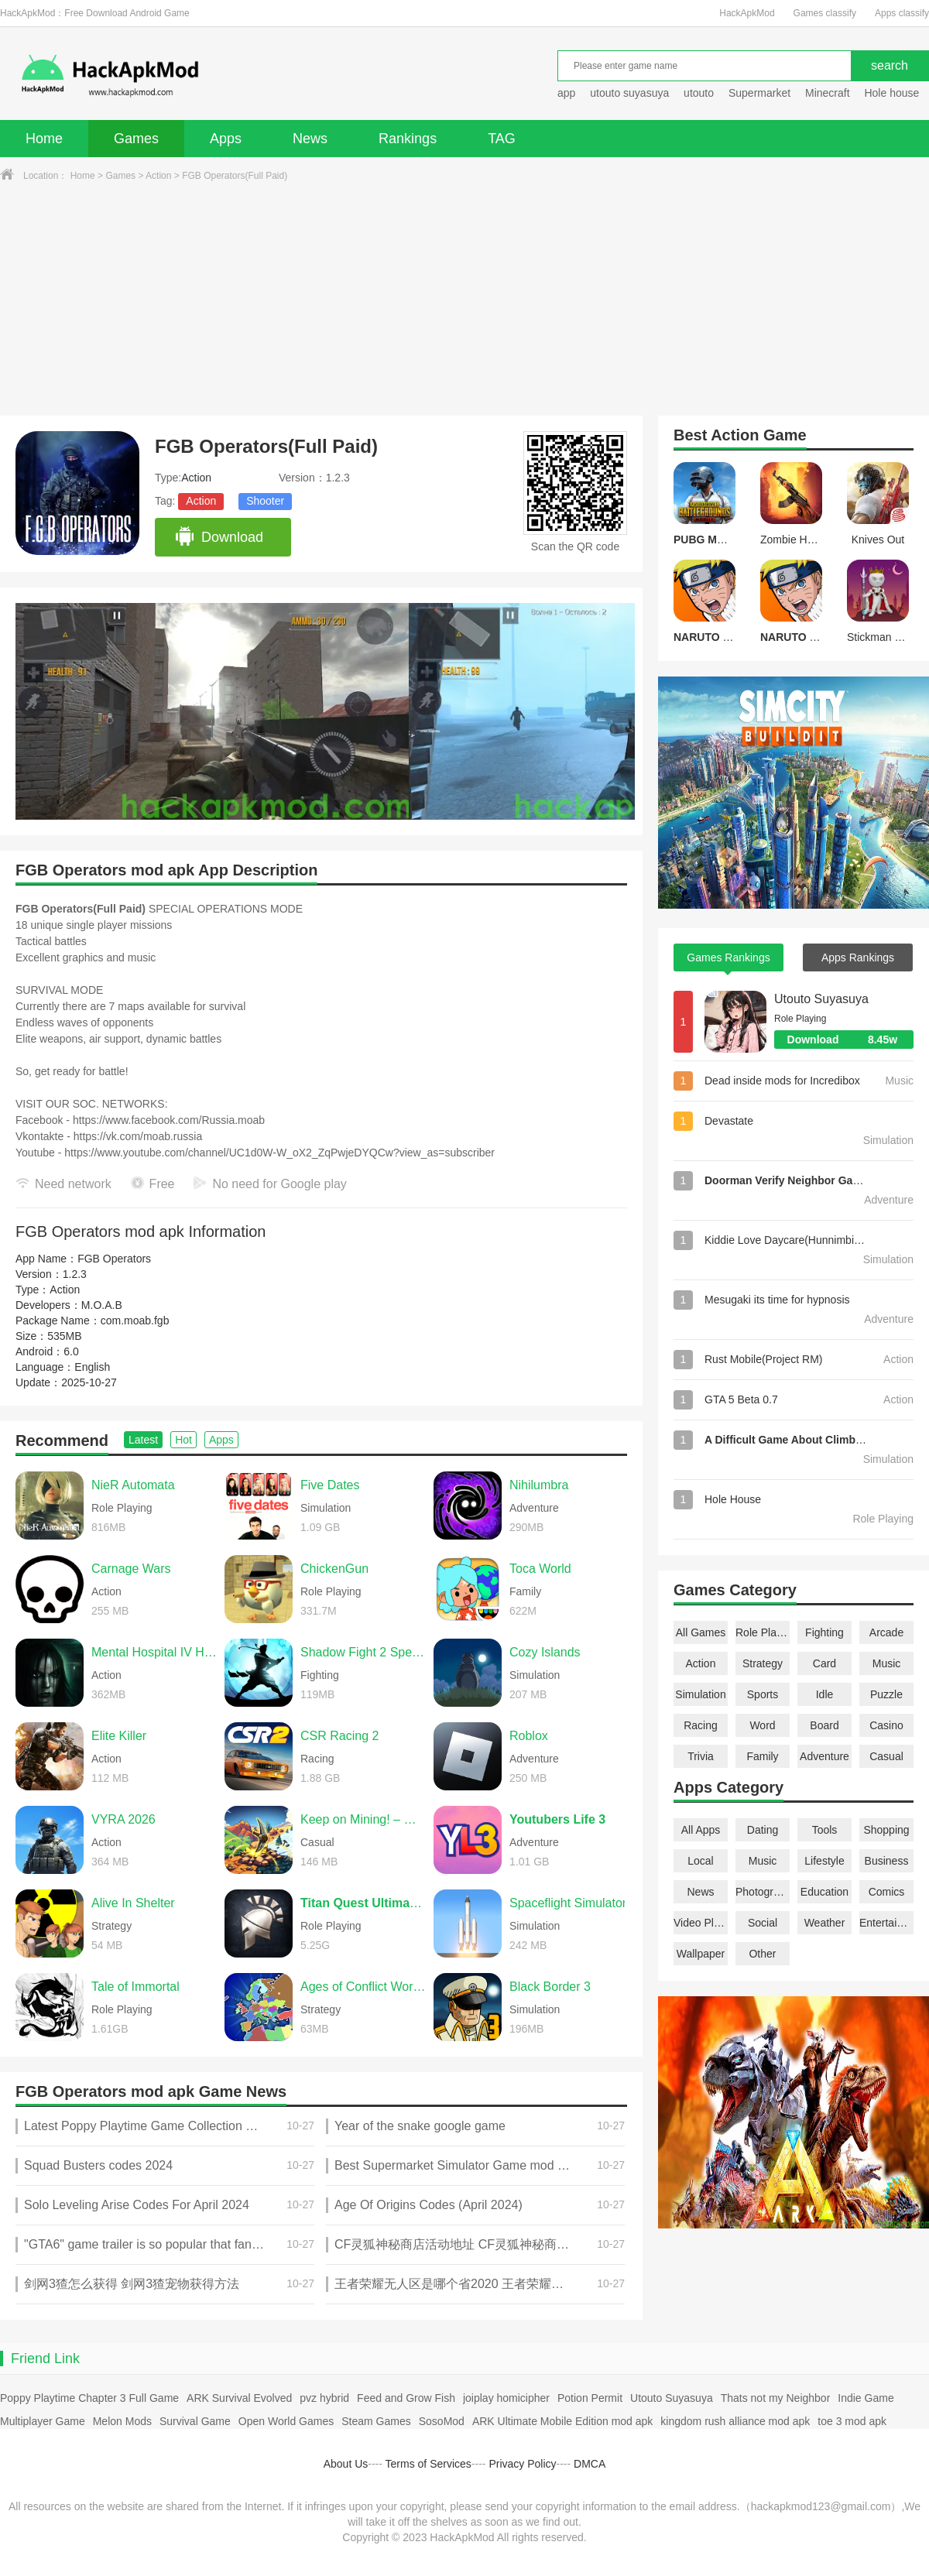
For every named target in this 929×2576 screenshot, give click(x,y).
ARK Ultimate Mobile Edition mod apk (562, 2421)
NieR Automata (133, 1485)
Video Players (701, 1923)
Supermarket (759, 93)
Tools (825, 1830)
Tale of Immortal (135, 1986)
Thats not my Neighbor (776, 2398)
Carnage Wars (131, 1568)
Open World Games (286, 2421)
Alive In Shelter (133, 1903)
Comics (887, 1892)
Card (824, 1663)
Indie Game (865, 2398)
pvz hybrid (324, 2398)
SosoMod (441, 2421)
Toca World (540, 1568)
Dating (762, 1830)
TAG (502, 138)
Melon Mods (122, 2421)
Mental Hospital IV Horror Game (154, 1652)
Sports (762, 1694)
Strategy (762, 1663)
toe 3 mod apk (852, 2421)
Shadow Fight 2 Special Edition (363, 1652)
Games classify (825, 13)
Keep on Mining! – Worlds (363, 1819)
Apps (226, 138)
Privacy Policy (522, 2464)
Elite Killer (118, 1735)
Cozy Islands (545, 1652)
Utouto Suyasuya (821, 998)
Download (218, 537)
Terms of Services (428, 2464)
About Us (346, 2464)
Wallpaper (701, 1953)
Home (44, 138)
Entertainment (886, 1923)
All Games (701, 1632)
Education (824, 1892)
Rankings (408, 138)
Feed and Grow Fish (406, 2398)
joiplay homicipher (506, 2398)
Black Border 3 (550, 1986)
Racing (701, 1725)
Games (136, 138)
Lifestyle (824, 1861)
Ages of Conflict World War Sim (363, 1986)
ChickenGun (334, 1568)
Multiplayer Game (42, 2421)
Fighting (824, 1632)
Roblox (528, 1735)
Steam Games (375, 2421)
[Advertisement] (464, 299)
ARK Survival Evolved (239, 2398)
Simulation (700, 1694)
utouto (699, 93)
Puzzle (886, 1694)
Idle (825, 1694)
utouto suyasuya (629, 93)
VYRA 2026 (123, 1819)
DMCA (589, 2464)
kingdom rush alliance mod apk (735, 2421)
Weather (824, 1923)
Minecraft (827, 93)
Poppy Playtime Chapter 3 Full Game (89, 2398)
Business (887, 1861)
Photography (762, 1892)
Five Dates (329, 1485)
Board (824, 1725)
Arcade (886, 1632)
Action (158, 175)
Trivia (700, 1756)
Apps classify (902, 13)
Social (762, 1923)
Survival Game (195, 2421)
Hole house (893, 93)
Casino (886, 1725)
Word (762, 1725)
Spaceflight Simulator (567, 1903)
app (566, 93)
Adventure (824, 1756)
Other (762, 1953)
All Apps (701, 1830)
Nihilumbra (538, 1485)
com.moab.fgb (135, 1320)
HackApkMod (746, 13)
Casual (886, 1756)
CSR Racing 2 (339, 1735)
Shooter (265, 501)
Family (762, 1756)
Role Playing (762, 1632)
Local (700, 1861)
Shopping (886, 1830)
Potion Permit (589, 2398)
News (310, 138)
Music (886, 1663)
